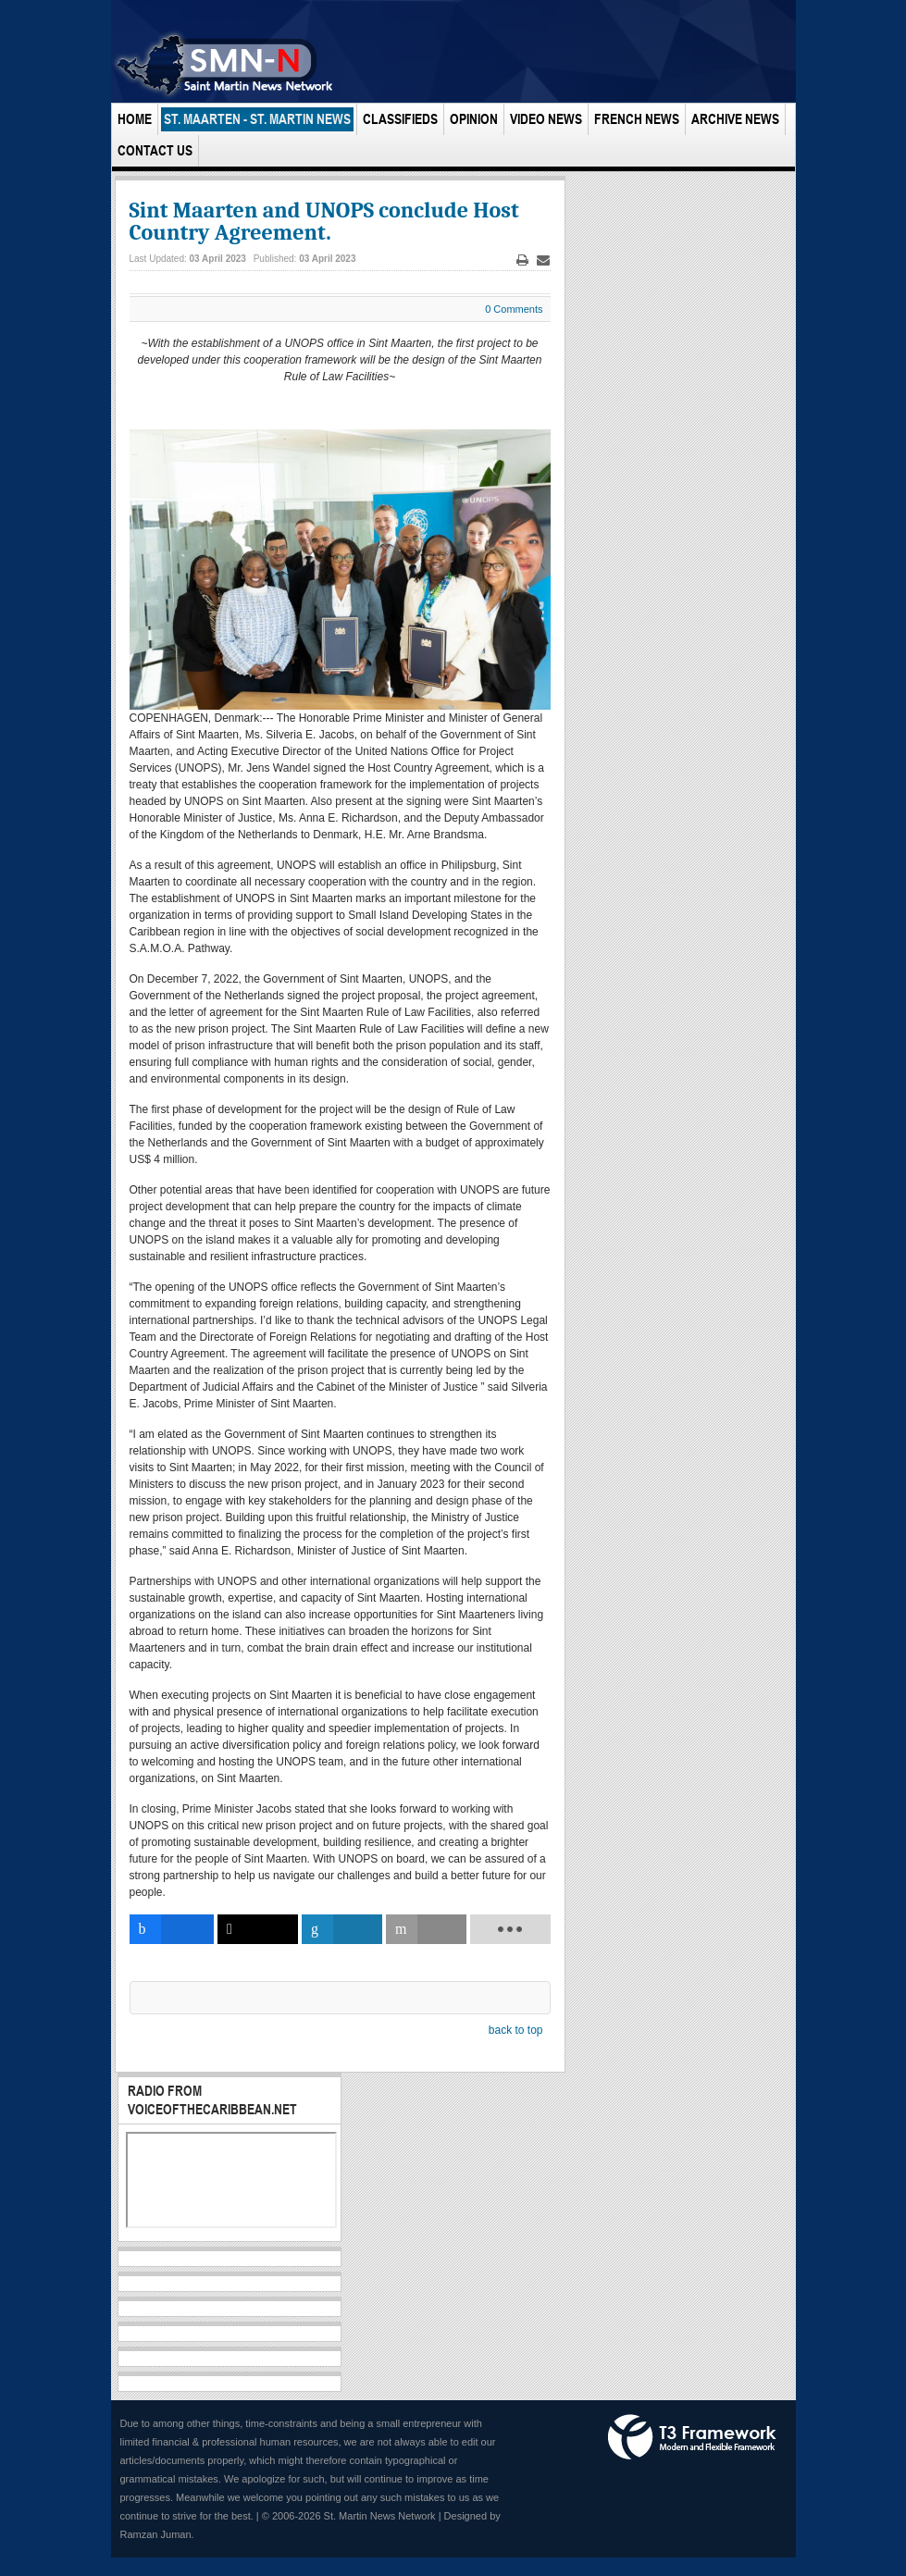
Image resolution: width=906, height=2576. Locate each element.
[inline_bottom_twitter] (257, 1929)
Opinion (474, 119)
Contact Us (155, 150)
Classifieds (400, 119)
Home (135, 119)
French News (636, 119)
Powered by (692, 2437)
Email (543, 260)
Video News (546, 119)
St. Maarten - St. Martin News (257, 119)
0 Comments (513, 309)
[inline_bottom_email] (425, 1929)
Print (522, 260)
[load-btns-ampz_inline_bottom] (510, 1929)
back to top (516, 2030)
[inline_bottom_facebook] (172, 1929)
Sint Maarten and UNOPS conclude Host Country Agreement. (324, 221)
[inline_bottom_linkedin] (341, 1929)
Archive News (735, 119)
